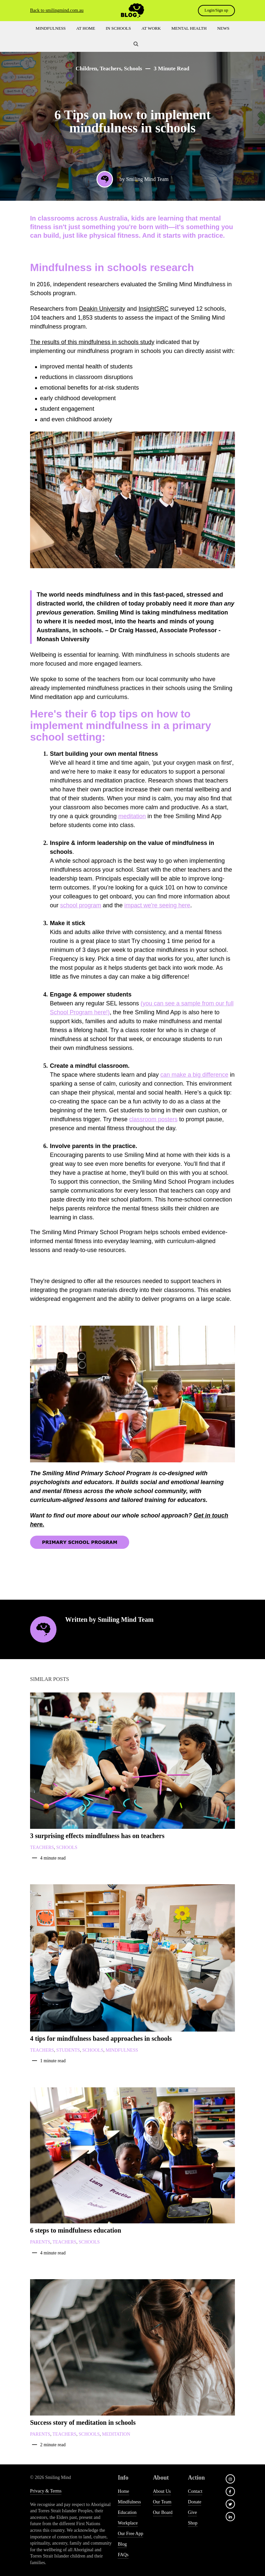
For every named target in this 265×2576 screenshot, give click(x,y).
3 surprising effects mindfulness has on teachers (97, 1835)
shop (193, 2523)
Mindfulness (122, 2050)
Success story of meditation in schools (82, 2422)
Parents (40, 2242)
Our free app (130, 2533)
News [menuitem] (223, 28)
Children (86, 68)
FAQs (123, 2554)
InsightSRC (153, 308)
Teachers (110, 68)
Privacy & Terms (45, 2491)
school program (80, 905)
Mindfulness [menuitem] (51, 28)
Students (68, 2050)
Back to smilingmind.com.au (57, 10)
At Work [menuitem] (151, 28)
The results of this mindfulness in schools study (92, 342)
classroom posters (153, 1119)
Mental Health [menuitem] (189, 28)
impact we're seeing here (157, 905)
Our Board (163, 2512)
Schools (133, 68)
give (192, 2512)
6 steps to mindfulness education (75, 2230)
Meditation (116, 2434)
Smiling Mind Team (147, 179)
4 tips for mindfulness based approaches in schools (101, 2038)
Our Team (162, 2501)
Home (123, 2491)
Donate (194, 2501)
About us (162, 2491)
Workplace (127, 2523)
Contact (195, 2491)
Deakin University (102, 308)
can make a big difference (194, 1074)
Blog (122, 2544)
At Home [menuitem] (85, 28)
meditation (132, 816)
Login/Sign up (215, 10)
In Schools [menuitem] (118, 28)
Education (127, 2512)
